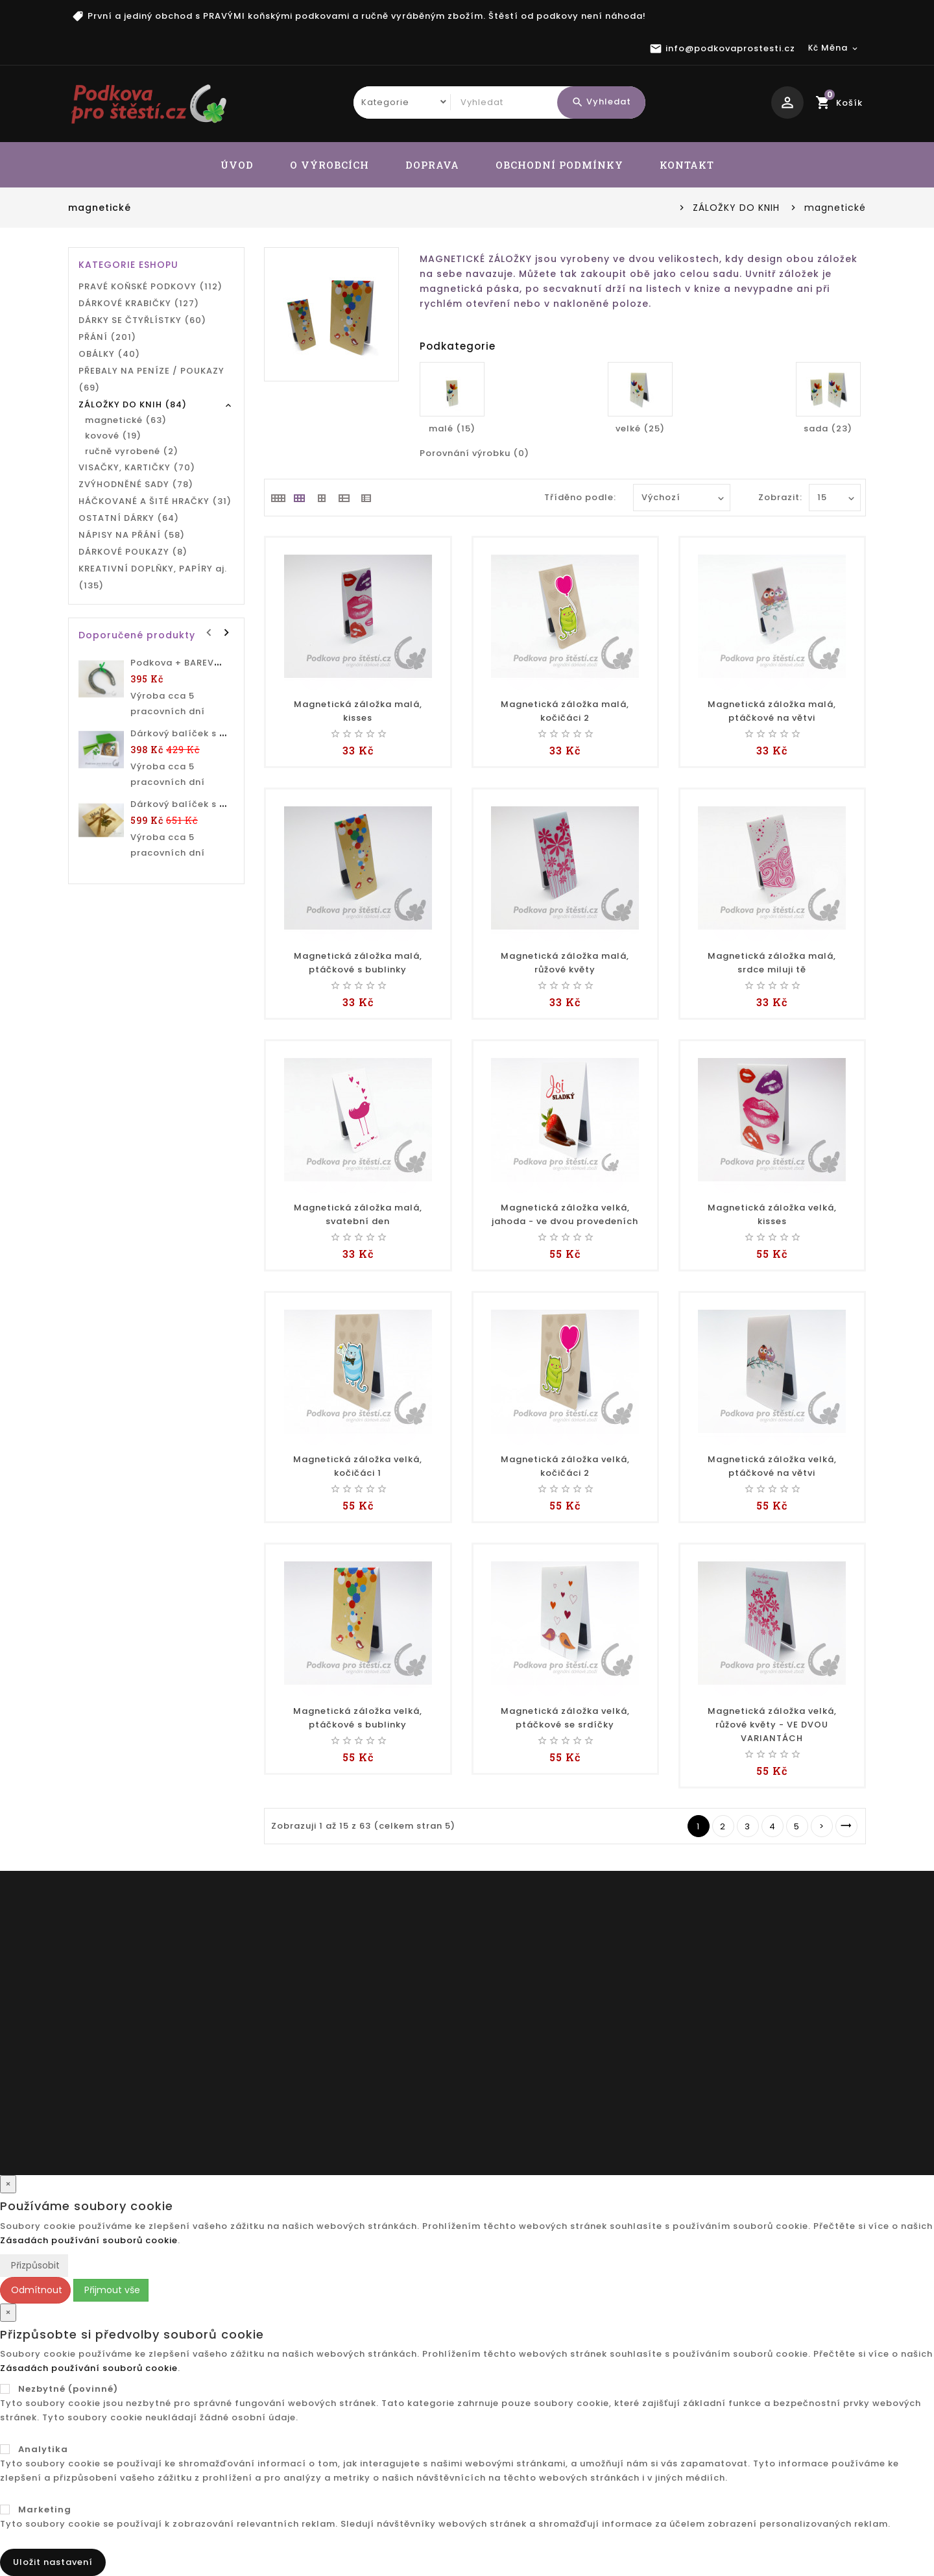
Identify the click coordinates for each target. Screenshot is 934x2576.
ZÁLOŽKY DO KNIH (736, 207)
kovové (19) (113, 435)
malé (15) (452, 428)
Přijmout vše (111, 2289)
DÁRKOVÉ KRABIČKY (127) (138, 303)
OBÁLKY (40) (109, 354)
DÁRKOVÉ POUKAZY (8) (132, 552)
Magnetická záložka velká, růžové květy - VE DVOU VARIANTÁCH (772, 1724)
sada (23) (828, 428)
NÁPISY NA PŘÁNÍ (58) (131, 535)
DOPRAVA (432, 164)
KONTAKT (687, 164)
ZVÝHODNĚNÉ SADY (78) (135, 484)
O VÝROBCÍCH (329, 164)
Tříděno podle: (580, 497)
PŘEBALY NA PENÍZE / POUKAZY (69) (151, 379)
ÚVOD (237, 164)
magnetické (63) (126, 420)
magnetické (835, 207)
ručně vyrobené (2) (131, 451)
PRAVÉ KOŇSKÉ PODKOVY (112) (150, 286)
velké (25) (640, 428)
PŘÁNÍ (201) (107, 337)
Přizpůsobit (34, 2265)
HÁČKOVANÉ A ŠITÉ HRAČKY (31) (155, 501)
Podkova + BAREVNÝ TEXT (191, 662)
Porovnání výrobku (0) (474, 453)
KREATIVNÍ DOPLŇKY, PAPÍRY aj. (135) (152, 577)
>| (846, 1826)
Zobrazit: (772, 497)
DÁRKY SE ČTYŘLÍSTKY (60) (142, 320)
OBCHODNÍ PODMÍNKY (559, 164)
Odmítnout (35, 2289)
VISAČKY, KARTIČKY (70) (136, 467)
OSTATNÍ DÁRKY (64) (128, 518)
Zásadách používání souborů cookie (89, 2240)
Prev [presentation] (210, 631)
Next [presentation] (226, 631)
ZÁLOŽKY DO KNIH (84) (132, 404)
